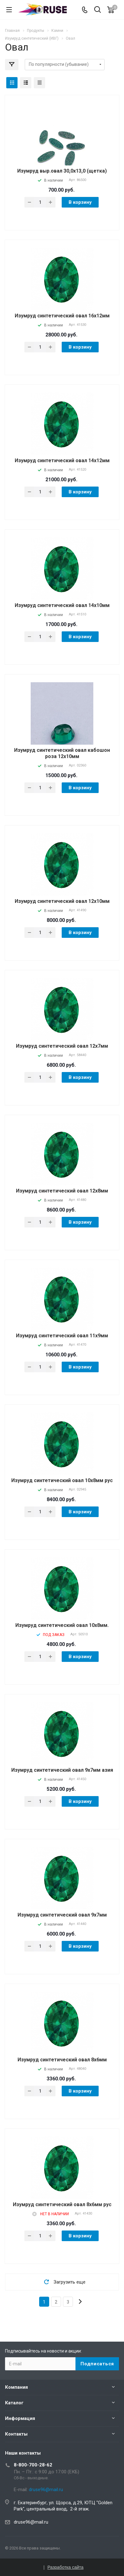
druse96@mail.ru (31, 2522)
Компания (16, 2387)
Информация (20, 2418)
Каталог (14, 2403)
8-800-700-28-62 (33, 2465)
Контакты (16, 2434)
